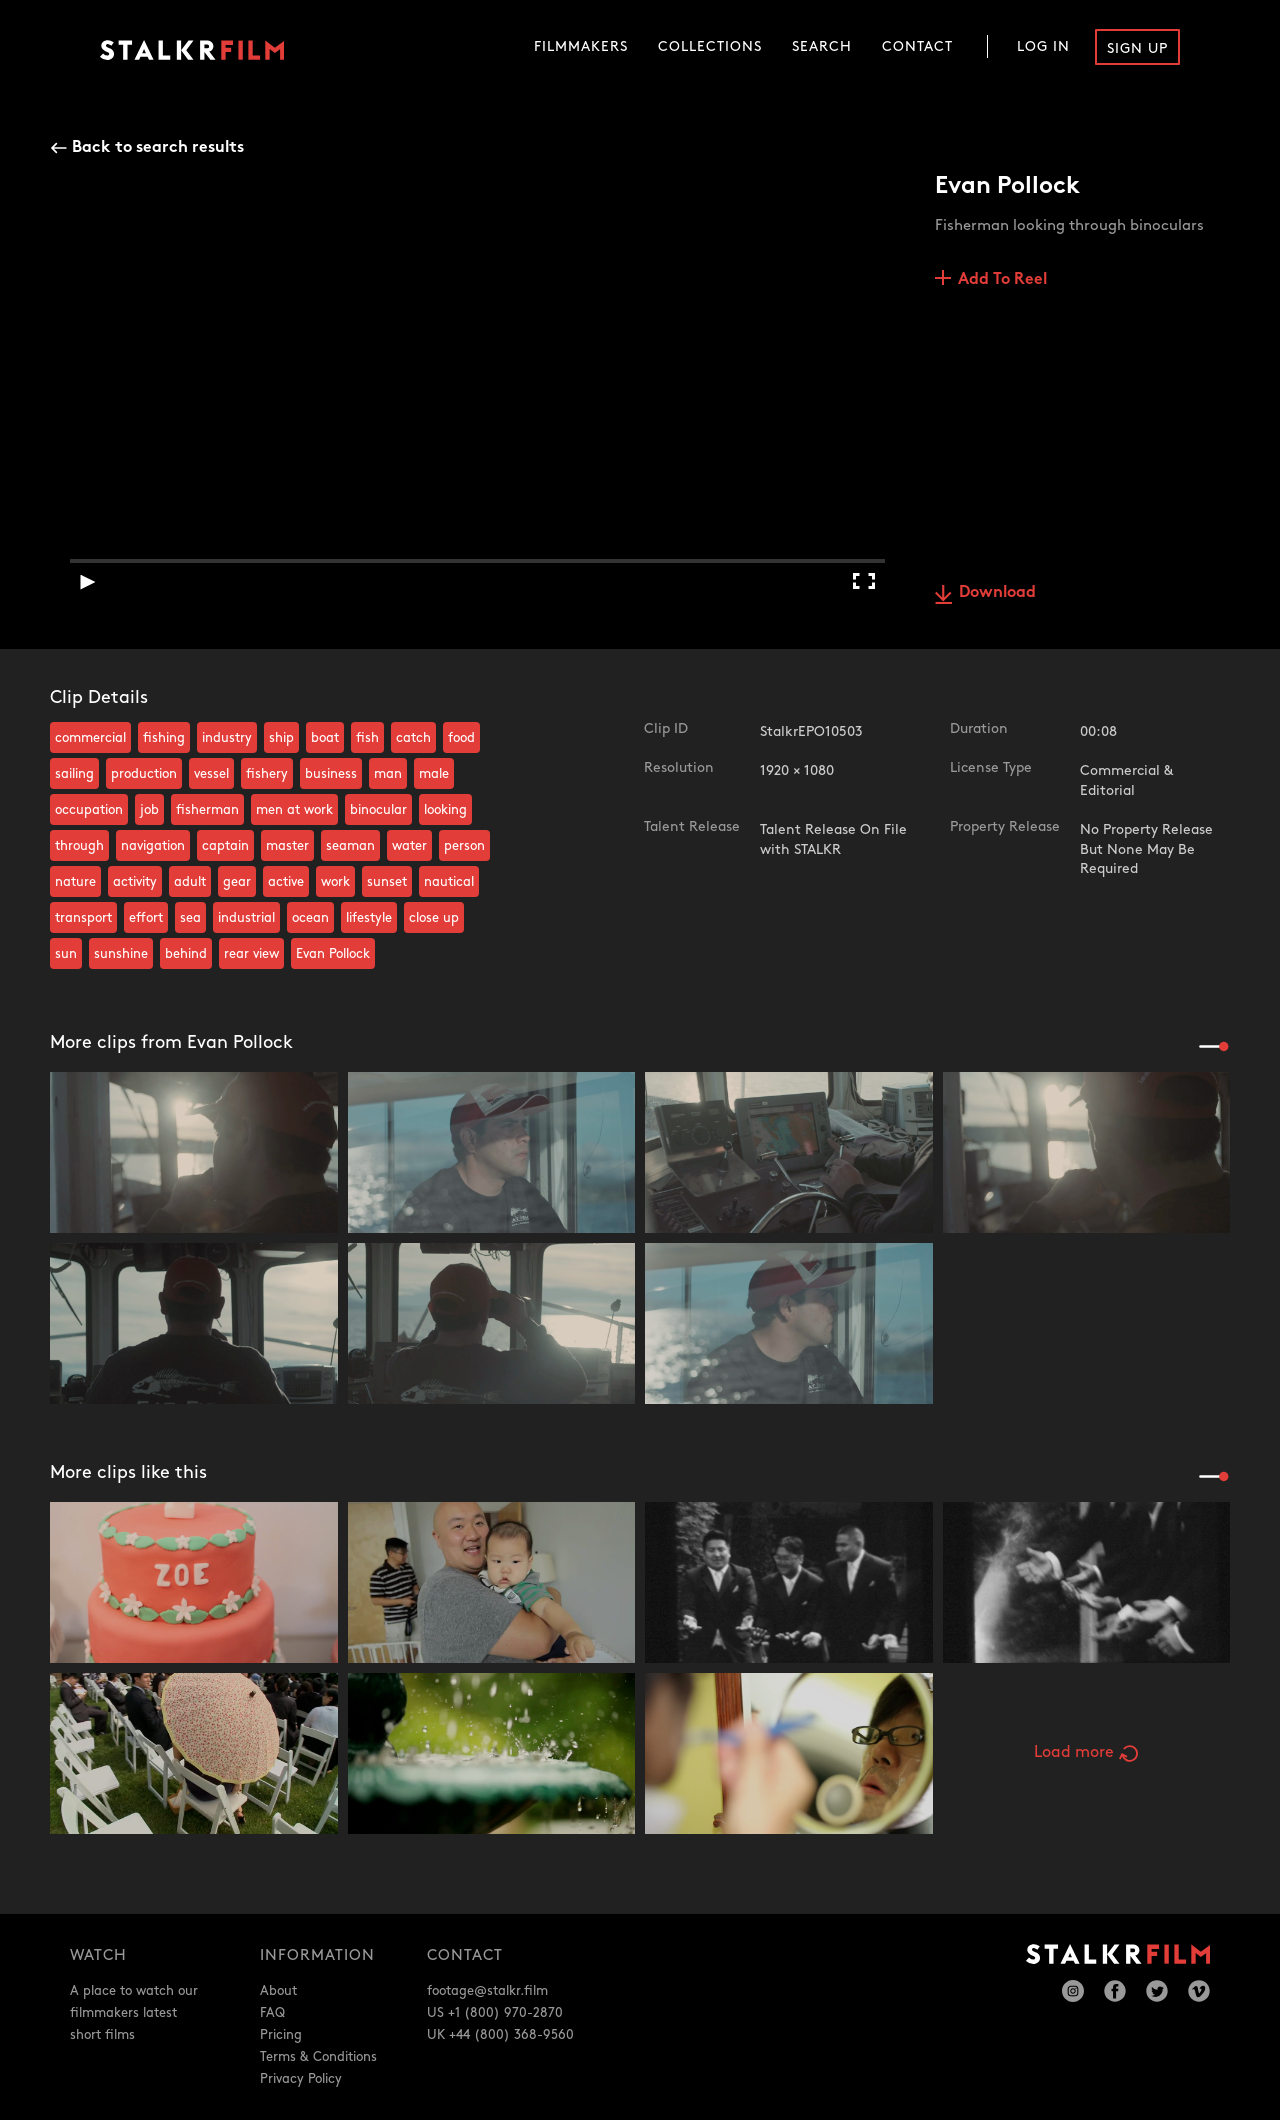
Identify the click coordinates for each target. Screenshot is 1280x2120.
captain (225, 846)
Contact (917, 46)
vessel (211, 774)
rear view (251, 954)
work (335, 882)
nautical (449, 882)
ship (281, 738)
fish (367, 738)
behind (186, 954)
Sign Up (1137, 48)
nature (75, 882)
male (434, 774)
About (278, 1991)
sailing (74, 774)
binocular (378, 810)
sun (66, 954)
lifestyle (369, 918)
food (461, 738)
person (464, 846)
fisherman (207, 810)
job (149, 810)
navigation (153, 846)
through (79, 846)
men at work (294, 810)
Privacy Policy (301, 2079)
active (286, 882)
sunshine (121, 954)
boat (325, 738)
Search (822, 46)
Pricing (281, 2035)
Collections (710, 46)
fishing (164, 738)
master (287, 846)
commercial (90, 738)
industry (227, 738)
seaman (350, 846)
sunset (387, 882)
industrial (246, 918)
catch (413, 738)
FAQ (272, 2013)
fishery (267, 774)
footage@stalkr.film (487, 1991)
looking (445, 810)
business (331, 774)
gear (237, 882)
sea (190, 918)
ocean (310, 918)
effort (146, 918)
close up (434, 918)
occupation (89, 810)
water (409, 846)
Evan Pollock (333, 954)
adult (190, 882)
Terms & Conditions (318, 2057)
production (144, 774)
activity (135, 882)
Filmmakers (581, 46)
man (388, 774)
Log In (1043, 46)
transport (83, 918)
